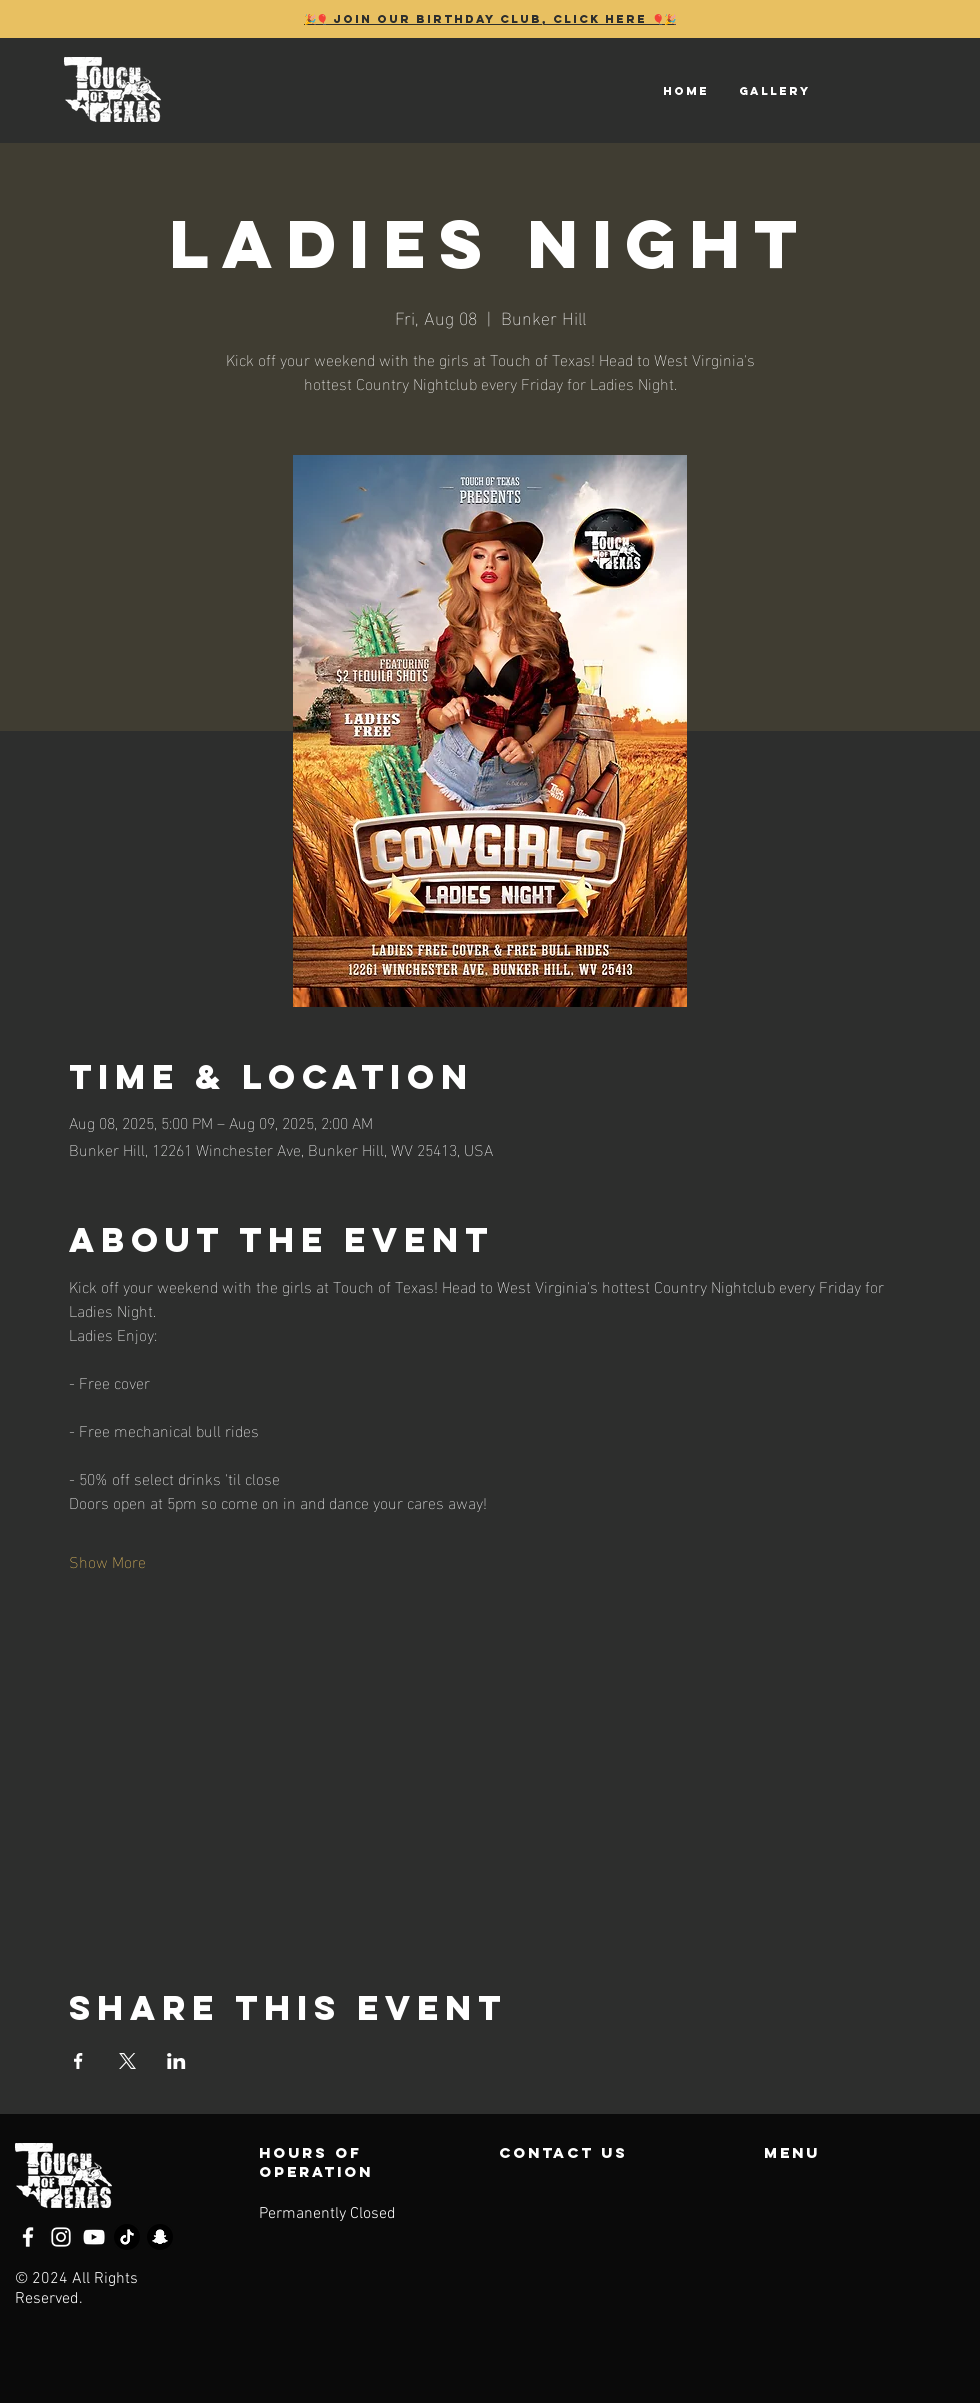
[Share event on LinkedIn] (176, 2061)
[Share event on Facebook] (78, 2061)
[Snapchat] (160, 2237)
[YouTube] (94, 2237)
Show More (107, 1561)
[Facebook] (28, 2237)
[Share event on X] (127, 2061)
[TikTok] (127, 2237)
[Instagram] (61, 2237)
